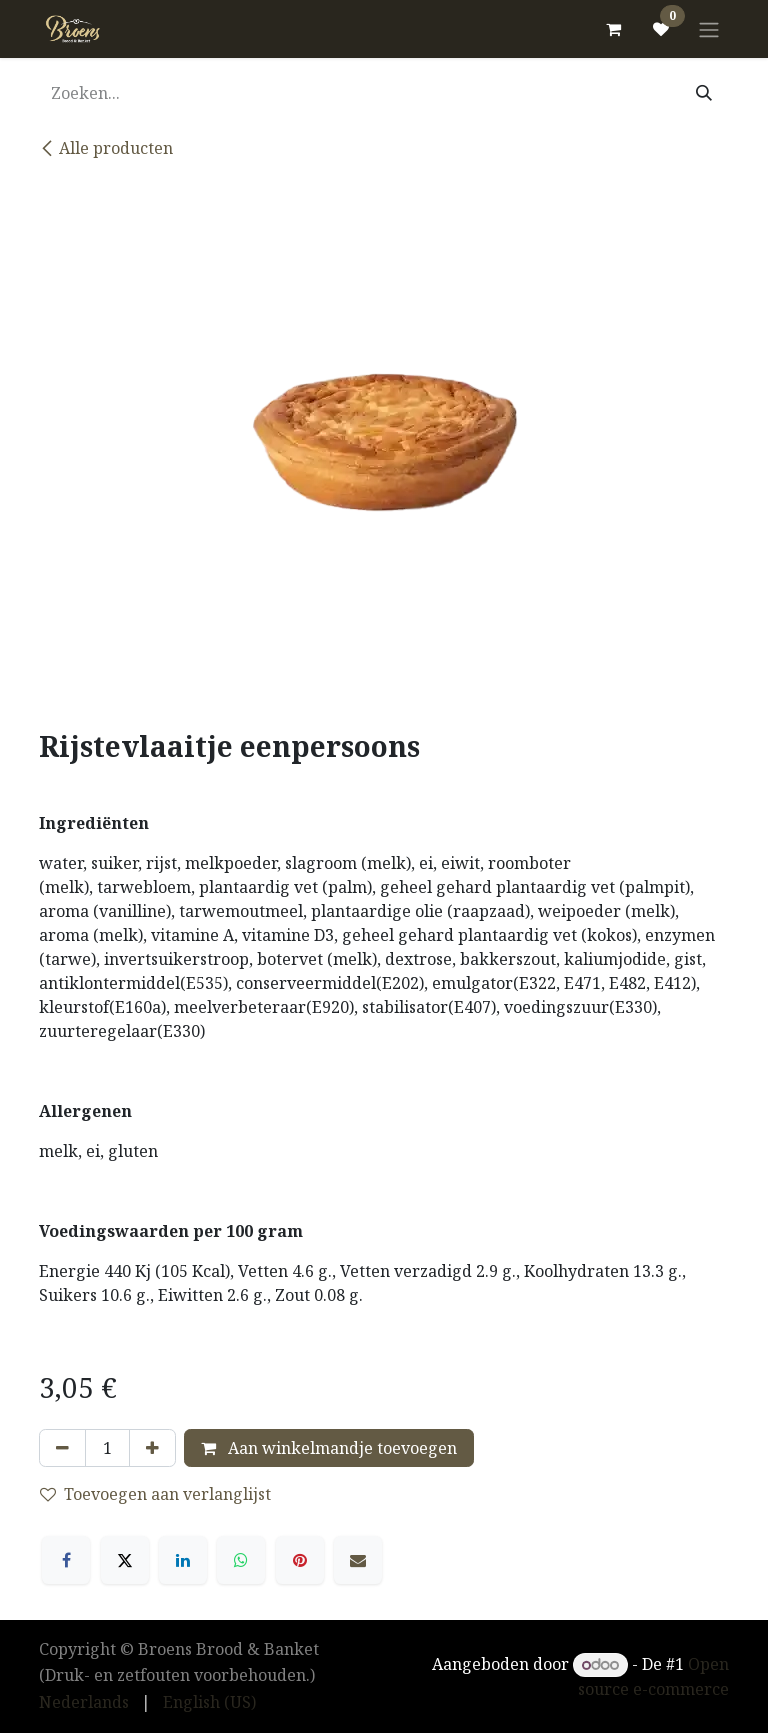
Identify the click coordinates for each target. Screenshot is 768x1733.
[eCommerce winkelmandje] (613, 29)
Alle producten (106, 148)
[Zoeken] (704, 93)
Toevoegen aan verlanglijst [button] (155, 1494)
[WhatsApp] (241, 1560)
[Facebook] (66, 1560)
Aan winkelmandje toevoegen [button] (329, 1448)
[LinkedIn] (183, 1560)
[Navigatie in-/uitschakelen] (709, 29)
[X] (125, 1560)
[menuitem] (84, 1702)
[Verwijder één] (62, 1448)
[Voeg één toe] (152, 1448)
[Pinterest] (300, 1560)
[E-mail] (358, 1560)
